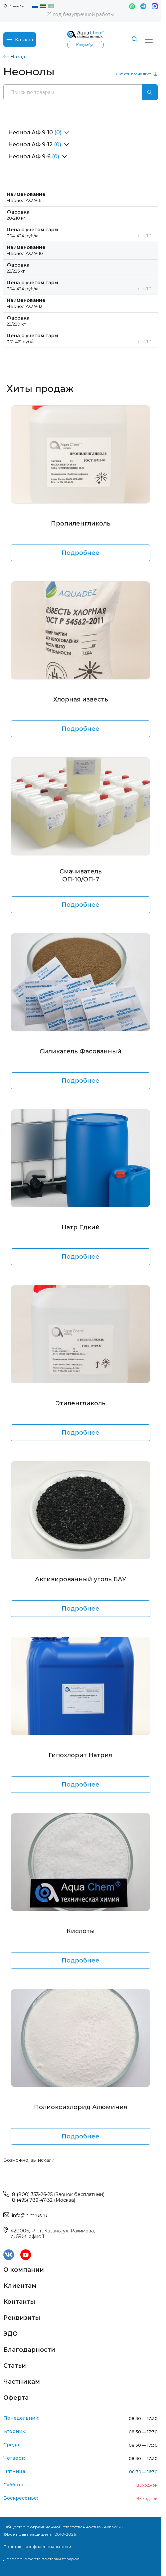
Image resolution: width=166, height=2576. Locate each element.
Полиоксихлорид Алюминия (80, 2107)
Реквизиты (21, 2317)
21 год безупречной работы (80, 14)
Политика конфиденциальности (37, 2546)
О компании (23, 2269)
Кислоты (81, 1931)
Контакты (19, 2301)
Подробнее (80, 553)
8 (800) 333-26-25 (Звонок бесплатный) (58, 2194)
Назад (14, 57)
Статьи (14, 2365)
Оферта (16, 2397)
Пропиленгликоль (80, 523)
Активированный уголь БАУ (80, 1579)
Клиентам (20, 2285)
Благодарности (29, 2349)
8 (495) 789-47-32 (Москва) (43, 2200)
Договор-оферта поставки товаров (41, 2558)
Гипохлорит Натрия (80, 1755)
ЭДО (10, 2333)
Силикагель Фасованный (80, 1051)
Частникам (21, 2381)
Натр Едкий (81, 1227)
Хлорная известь (80, 699)
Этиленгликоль (80, 1403)
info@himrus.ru (29, 2215)
